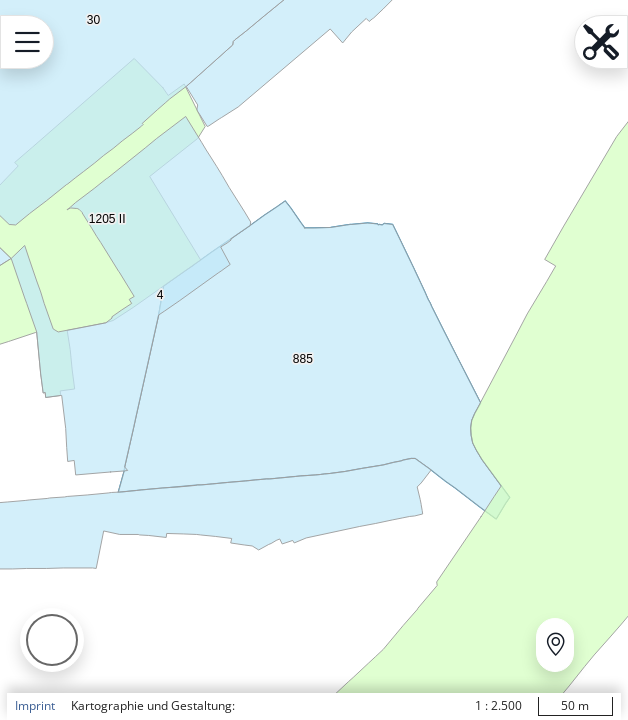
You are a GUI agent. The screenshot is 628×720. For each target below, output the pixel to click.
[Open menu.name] (27, 42)
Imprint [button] (35, 705)
